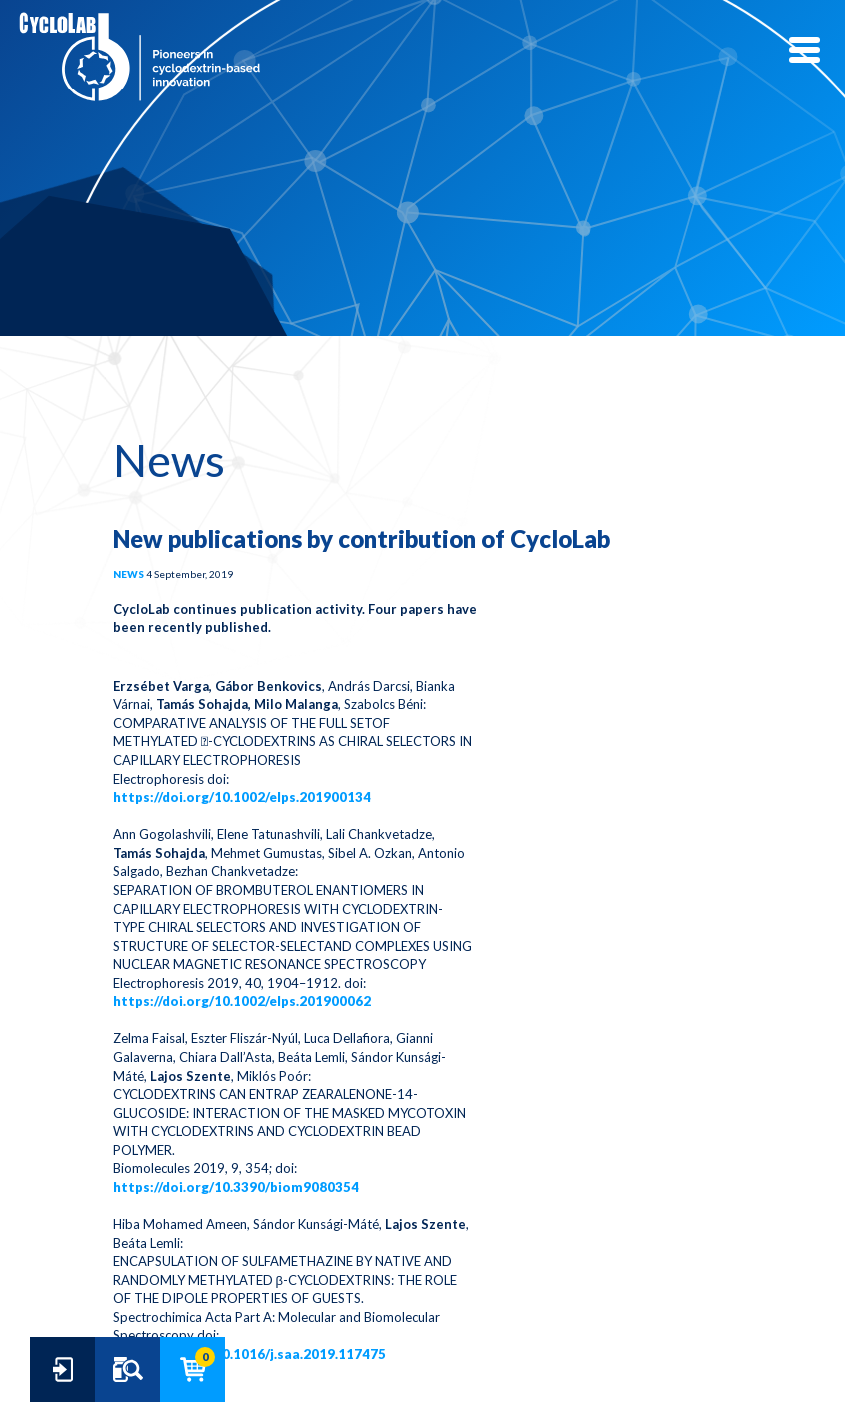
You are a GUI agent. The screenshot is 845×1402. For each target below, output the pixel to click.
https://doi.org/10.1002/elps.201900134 (242, 797)
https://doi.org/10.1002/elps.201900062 (242, 1001)
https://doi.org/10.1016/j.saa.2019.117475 (249, 1354)
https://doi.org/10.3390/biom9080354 (236, 1187)
